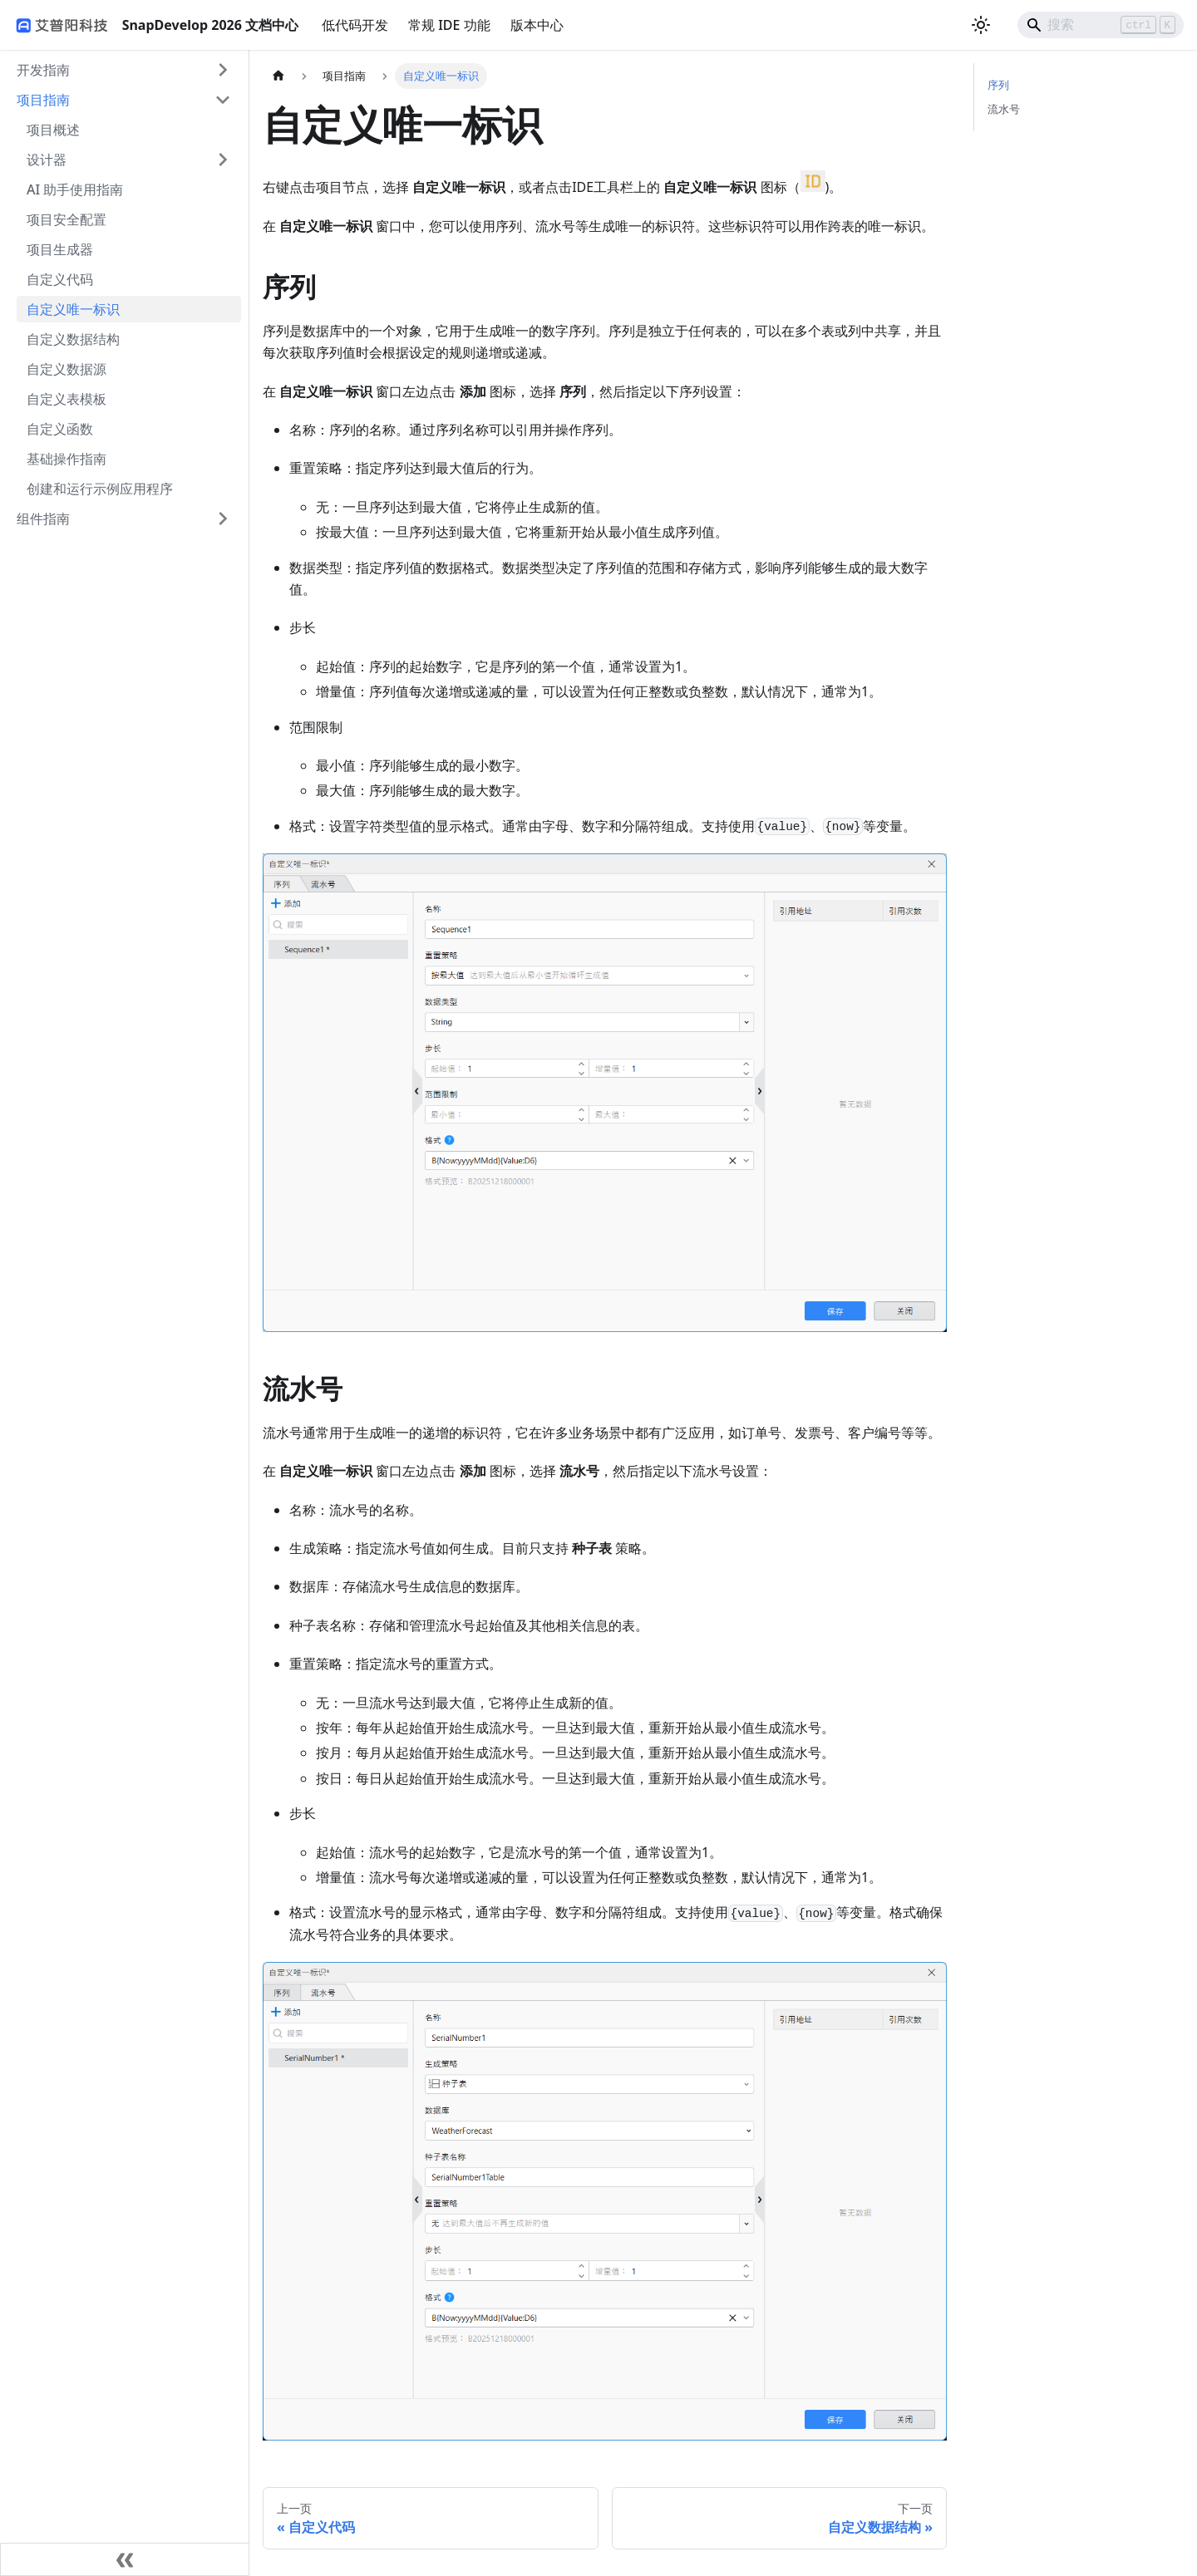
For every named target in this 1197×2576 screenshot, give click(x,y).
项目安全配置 (66, 219)
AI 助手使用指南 (75, 189)
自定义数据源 (66, 369)
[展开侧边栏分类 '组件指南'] (222, 518)
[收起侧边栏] (124, 2559)
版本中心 (537, 25)
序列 (998, 84)
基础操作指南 (66, 459)
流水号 (1004, 108)
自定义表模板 (66, 399)
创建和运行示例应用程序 (100, 488)
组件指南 (43, 518)
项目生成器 (60, 249)
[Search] (1100, 25)
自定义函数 (60, 429)
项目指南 (43, 100)
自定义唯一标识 (73, 309)
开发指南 (43, 70)
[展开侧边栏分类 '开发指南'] (222, 70)
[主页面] (278, 76)
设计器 (46, 159)
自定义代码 (60, 279)
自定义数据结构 (73, 339)
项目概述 (53, 129)
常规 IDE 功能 (449, 25)
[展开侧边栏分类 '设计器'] (222, 159)
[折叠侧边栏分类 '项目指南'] (222, 99)
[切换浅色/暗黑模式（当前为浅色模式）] (981, 25)
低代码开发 (355, 25)
